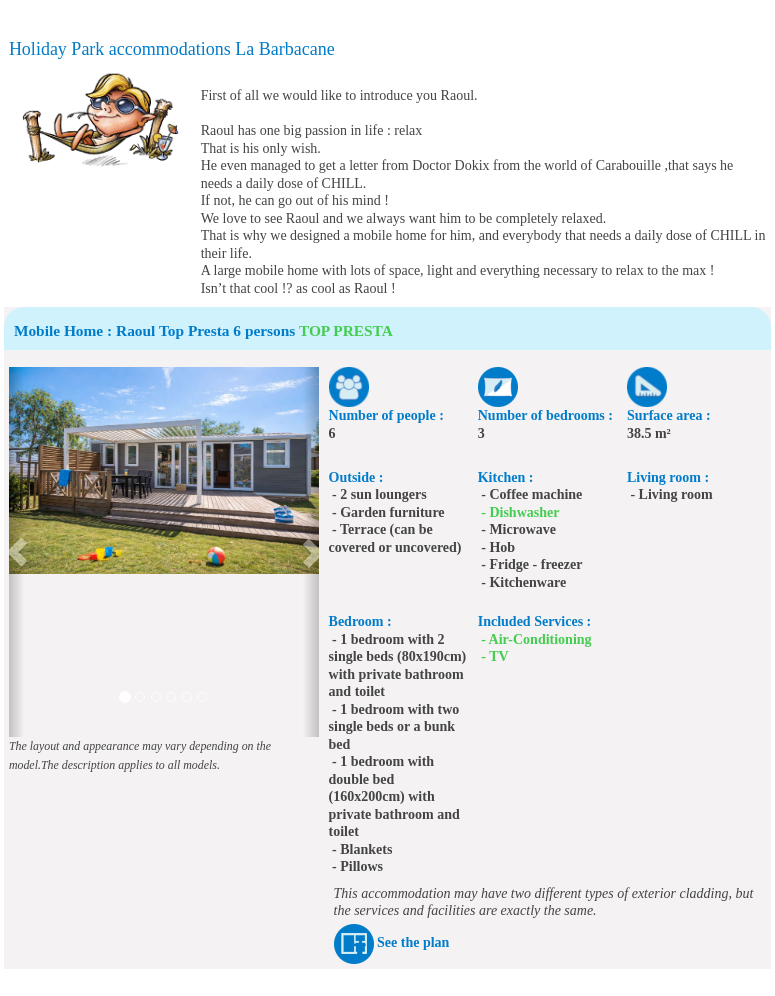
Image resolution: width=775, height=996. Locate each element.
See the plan (413, 942)
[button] (16, 552)
